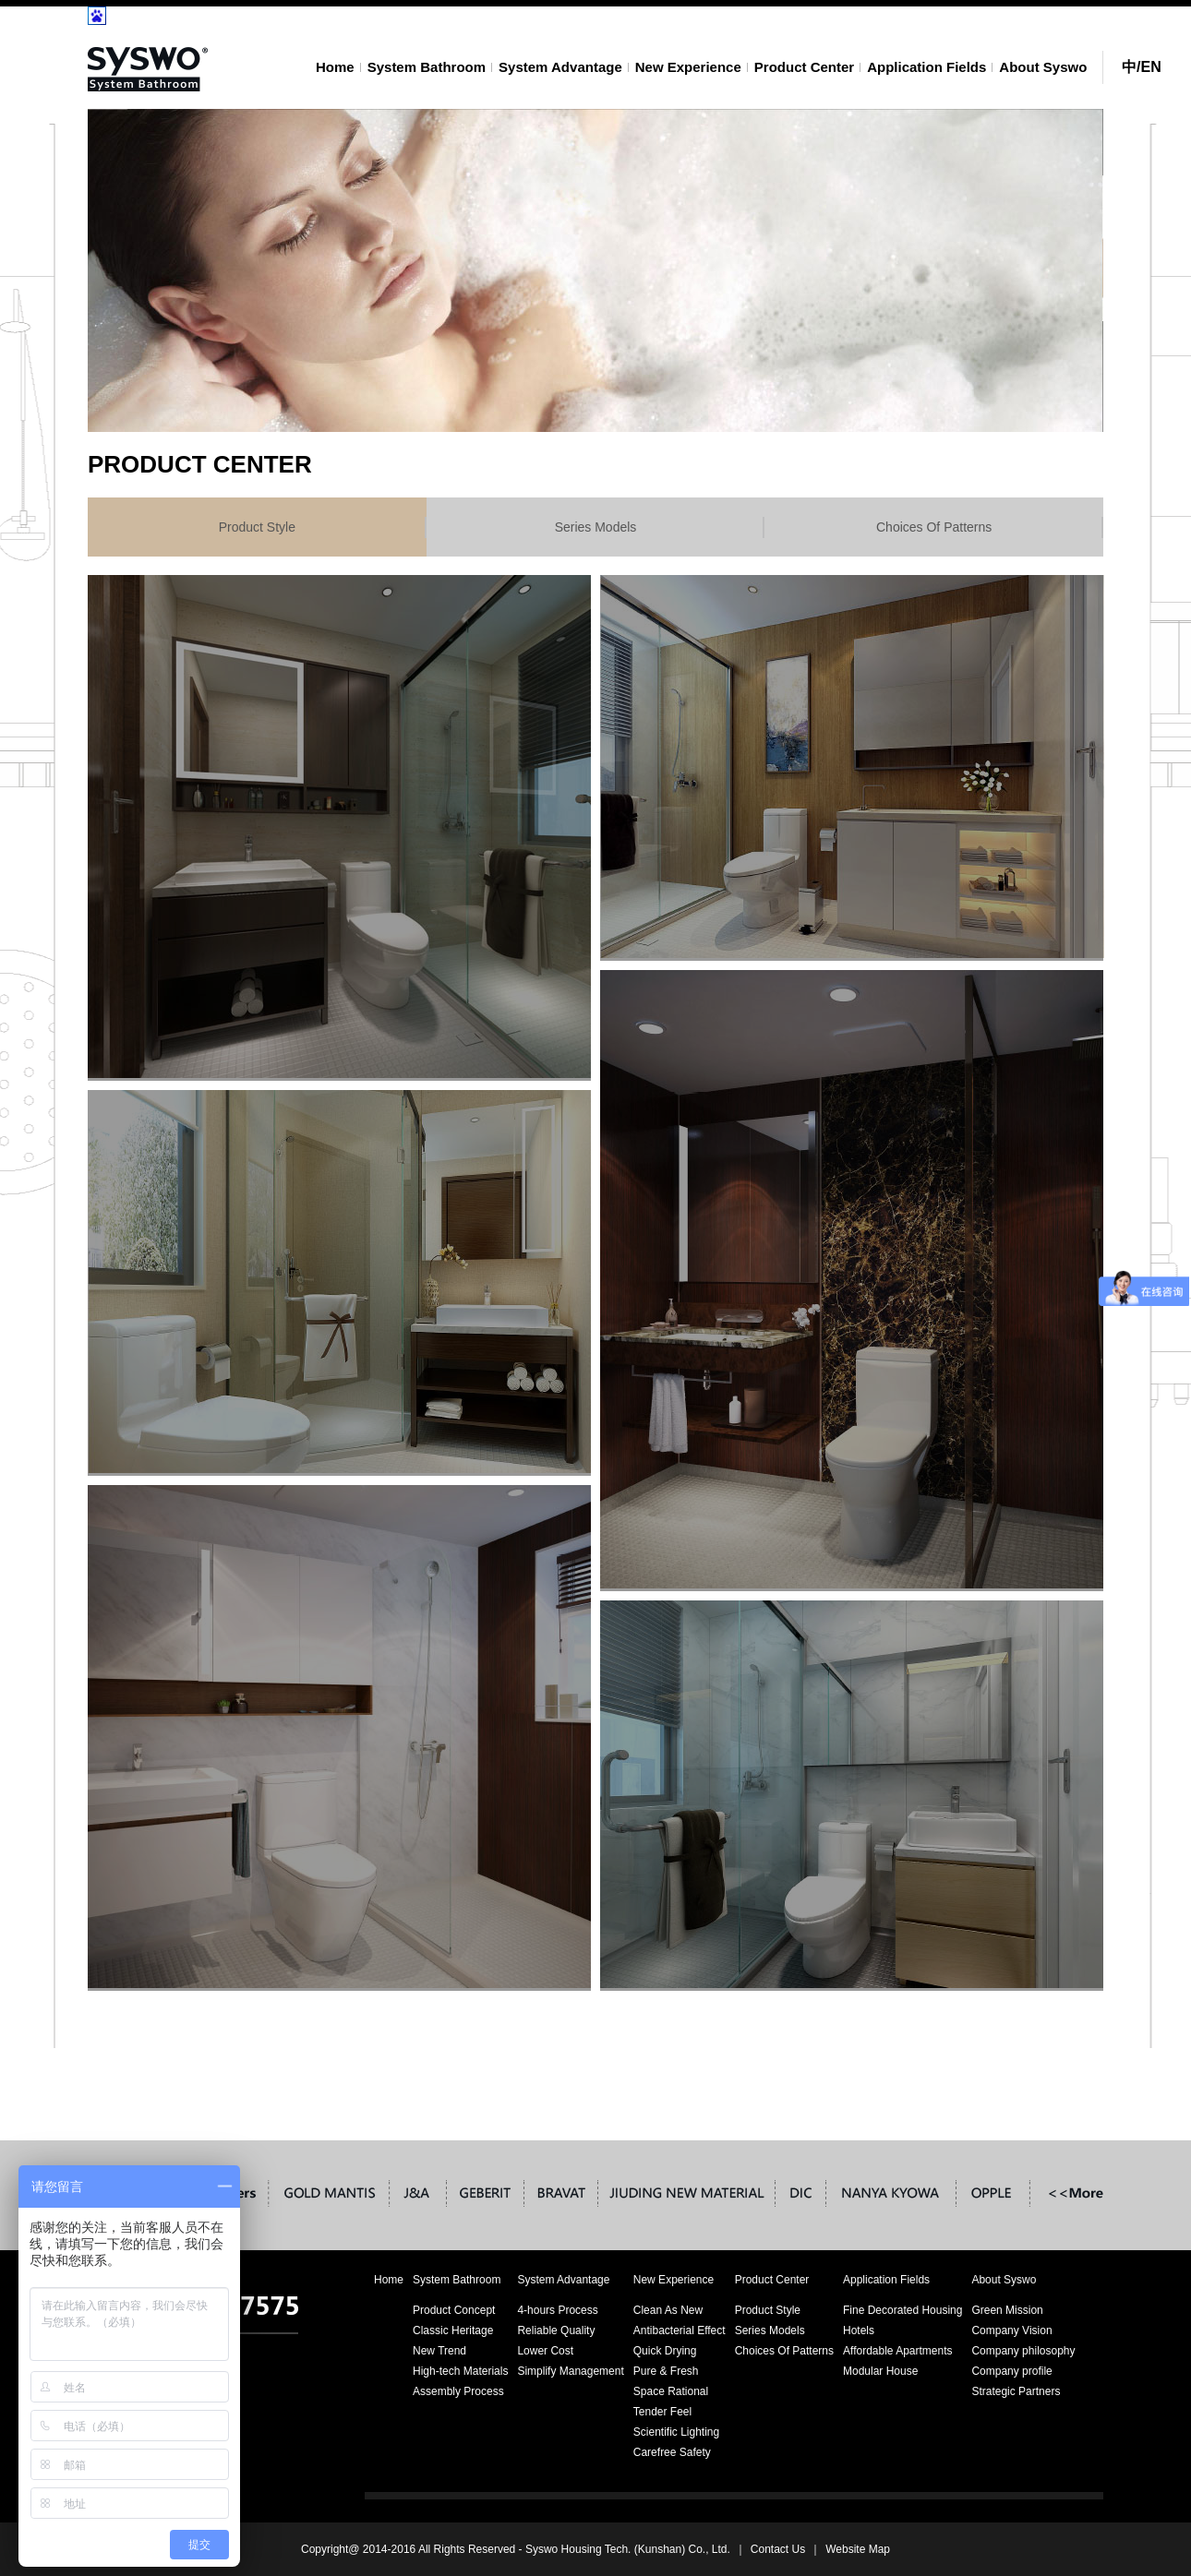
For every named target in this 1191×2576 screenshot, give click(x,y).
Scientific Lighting (676, 2432)
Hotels (858, 2330)
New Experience (688, 67)
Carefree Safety (672, 2452)
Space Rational (670, 2391)
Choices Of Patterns (934, 527)
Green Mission (1006, 2310)
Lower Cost (545, 2350)
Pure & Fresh (666, 2371)
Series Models (596, 527)
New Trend (439, 2350)
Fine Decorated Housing (902, 2310)
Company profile (1011, 2371)
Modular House (880, 2371)
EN (1150, 67)
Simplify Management (570, 2371)
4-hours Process (557, 2310)
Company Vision (1011, 2330)
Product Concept (454, 2310)
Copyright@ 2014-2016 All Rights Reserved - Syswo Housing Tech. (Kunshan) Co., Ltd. (515, 2549)
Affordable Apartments (898, 2350)
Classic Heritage (453, 2330)
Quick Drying (665, 2350)
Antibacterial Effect (679, 2330)
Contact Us (778, 2549)
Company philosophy (1023, 2350)
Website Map (857, 2549)
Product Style (257, 527)
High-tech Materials (460, 2371)
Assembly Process (458, 2391)
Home (335, 67)
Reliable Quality (556, 2330)
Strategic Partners (1015, 2391)
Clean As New (668, 2310)
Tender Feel (662, 2411)
